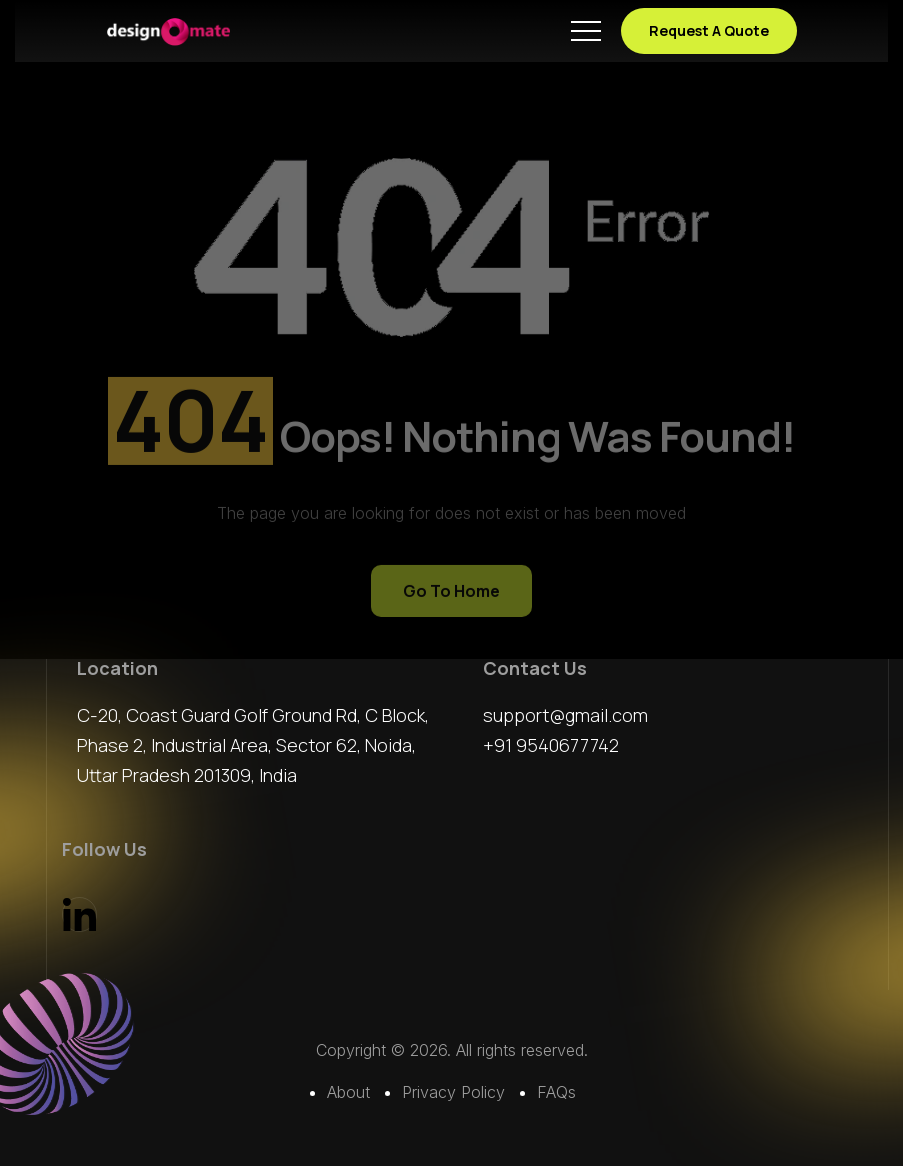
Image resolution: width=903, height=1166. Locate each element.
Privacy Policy (453, 1092)
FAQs (556, 1092)
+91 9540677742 (551, 745)
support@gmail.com (565, 715)
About (348, 1092)
